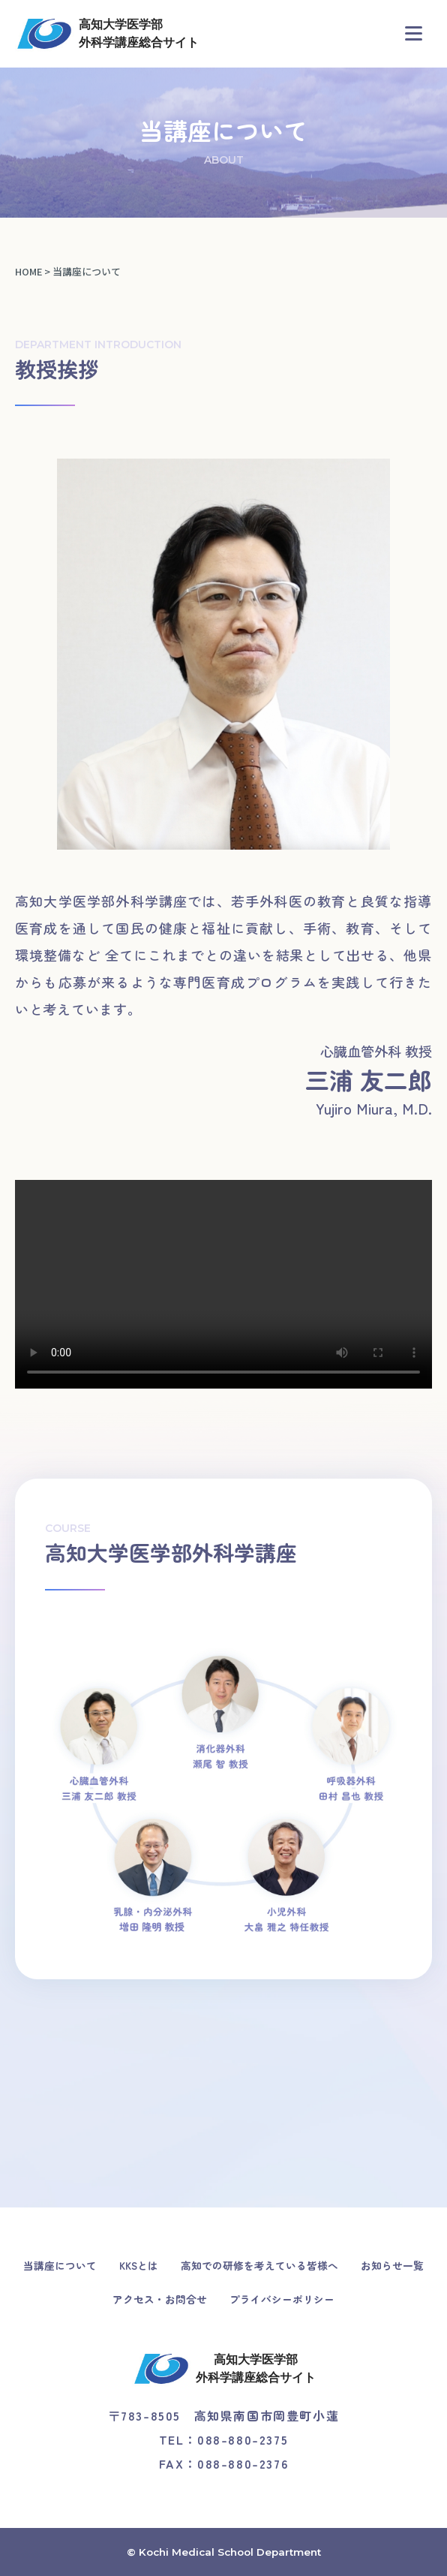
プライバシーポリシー (282, 2299)
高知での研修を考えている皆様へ (259, 2265)
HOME (28, 271)
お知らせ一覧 (392, 2265)
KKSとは (138, 2265)
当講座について (60, 2265)
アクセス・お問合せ (159, 2299)
